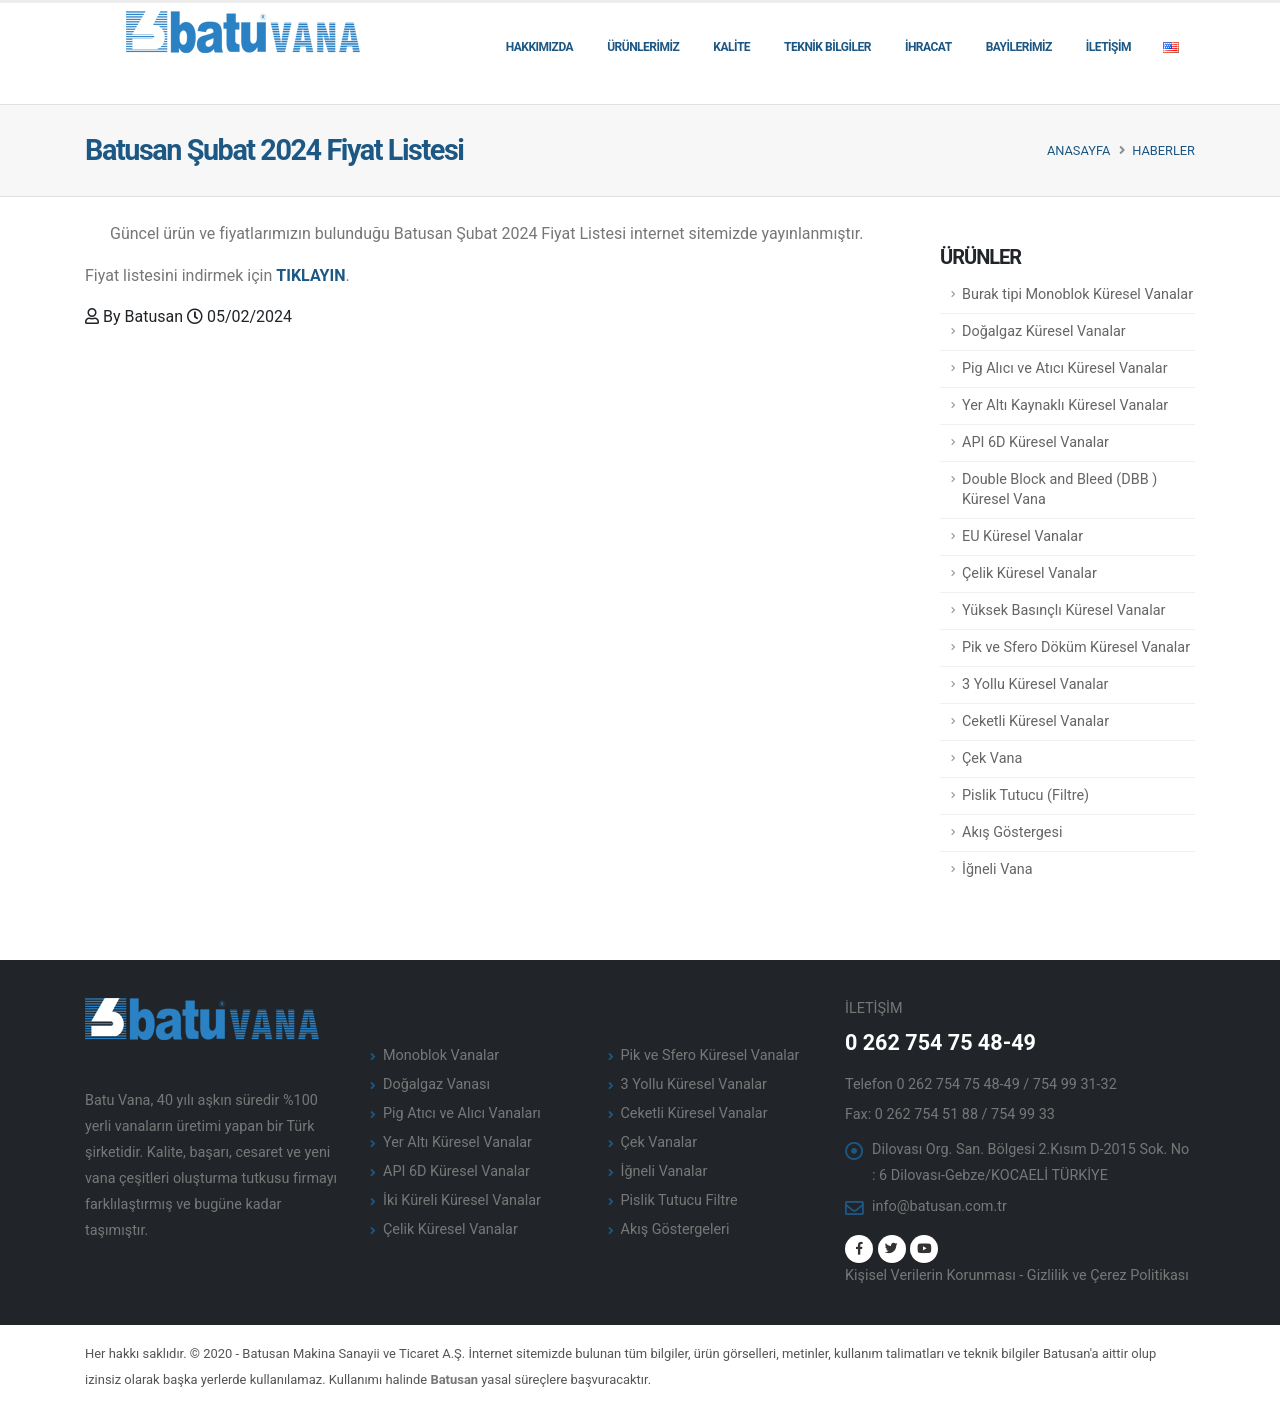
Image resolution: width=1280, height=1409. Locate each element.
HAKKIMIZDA (539, 47)
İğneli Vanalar (664, 1171)
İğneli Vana (997, 869)
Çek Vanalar (659, 1142)
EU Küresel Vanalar (1022, 536)
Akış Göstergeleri (675, 1229)
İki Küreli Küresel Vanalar (462, 1200)
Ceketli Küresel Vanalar (1035, 721)
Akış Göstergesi (1012, 832)
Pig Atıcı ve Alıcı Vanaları (462, 1113)
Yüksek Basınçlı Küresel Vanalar (1063, 610)
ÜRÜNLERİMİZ (643, 47)
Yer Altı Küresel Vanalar (457, 1142)
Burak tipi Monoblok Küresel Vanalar (1077, 294)
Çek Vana (992, 758)
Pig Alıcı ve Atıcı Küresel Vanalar (1065, 368)
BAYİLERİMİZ (1019, 47)
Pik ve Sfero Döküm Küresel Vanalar (1076, 647)
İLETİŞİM (1108, 47)
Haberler (1163, 150)
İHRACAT (928, 47)
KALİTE (731, 47)
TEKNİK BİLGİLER (827, 47)
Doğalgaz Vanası (436, 1084)
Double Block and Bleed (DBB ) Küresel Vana (1059, 489)
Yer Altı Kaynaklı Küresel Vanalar (1065, 405)
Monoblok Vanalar (441, 1055)
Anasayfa (1078, 150)
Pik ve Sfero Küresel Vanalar (710, 1055)
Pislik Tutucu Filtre (679, 1200)
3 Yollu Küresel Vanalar (1035, 684)
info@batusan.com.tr (939, 1206)
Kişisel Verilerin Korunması (930, 1275)
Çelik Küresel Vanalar (1029, 573)
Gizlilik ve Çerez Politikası (1108, 1275)
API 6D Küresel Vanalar (1035, 442)
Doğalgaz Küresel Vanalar (1044, 331)
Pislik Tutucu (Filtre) (1025, 795)
